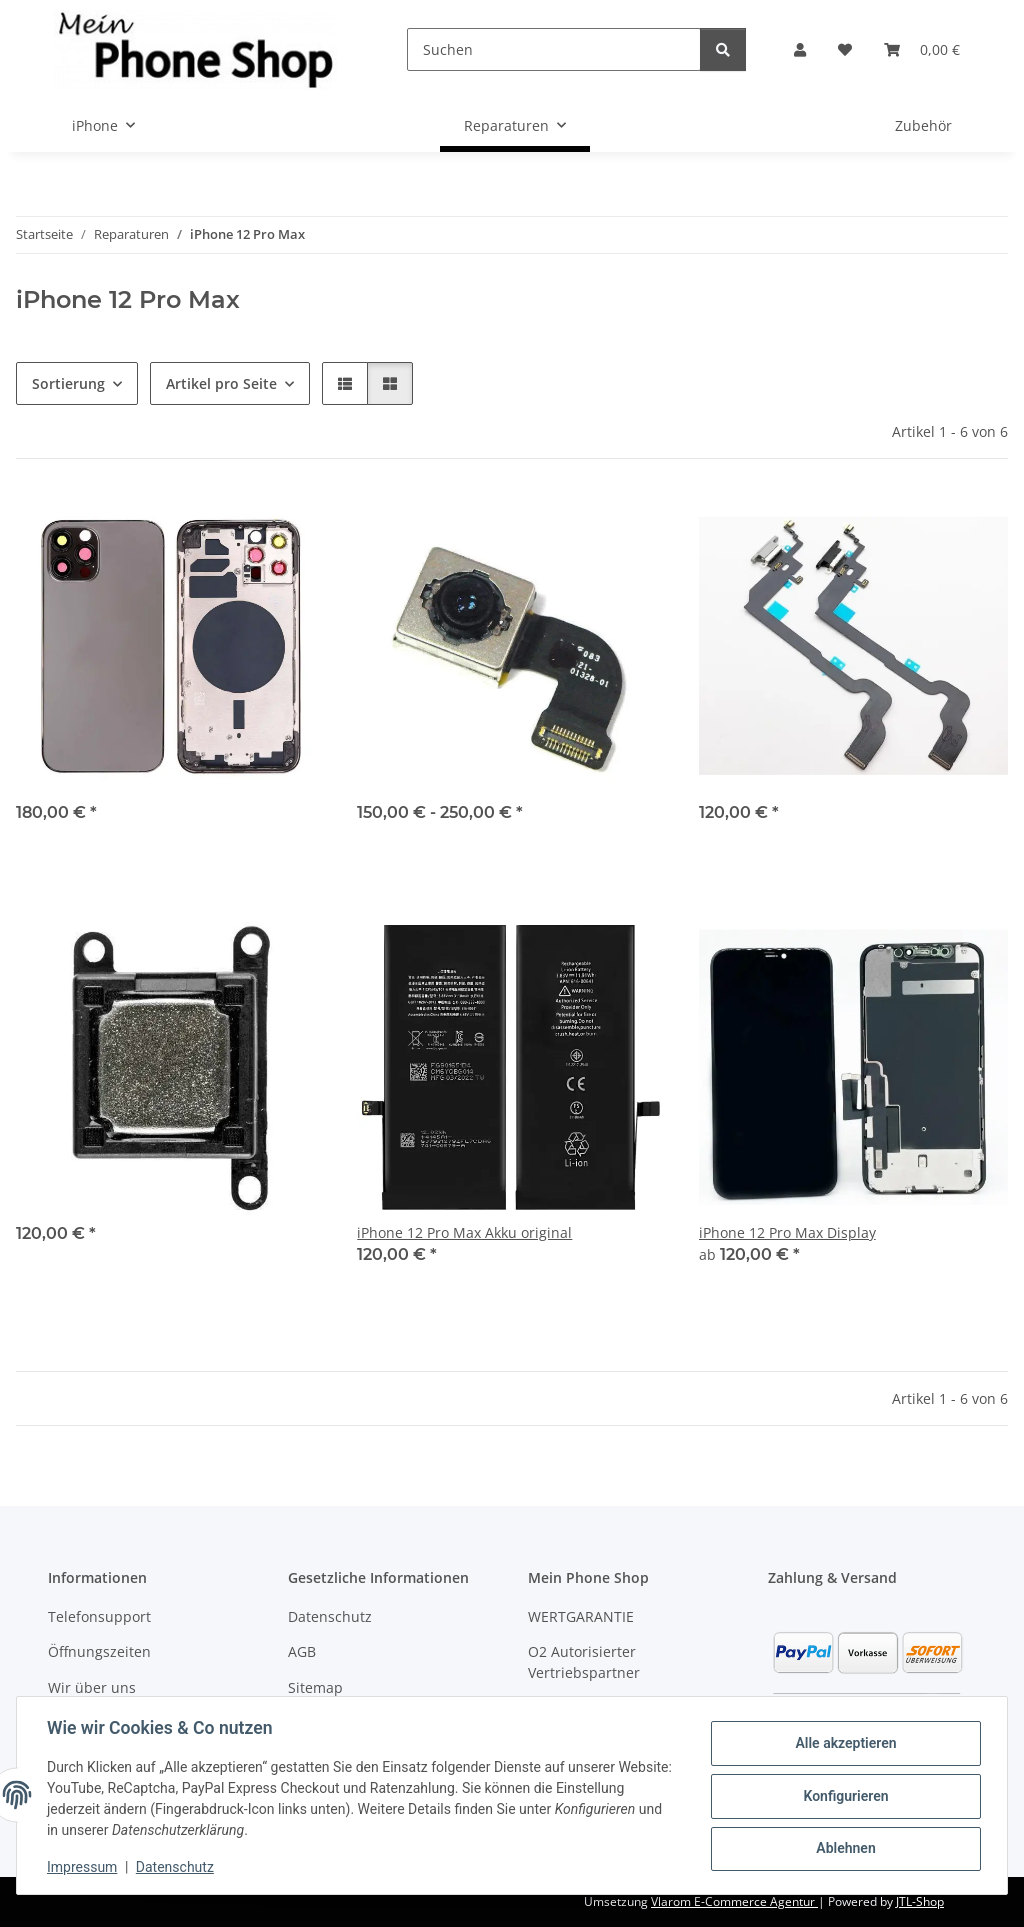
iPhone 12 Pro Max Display (787, 1232)
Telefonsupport (99, 1616)
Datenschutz (177, 1867)
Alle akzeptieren (843, 1744)
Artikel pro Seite (221, 383)
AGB (302, 1651)
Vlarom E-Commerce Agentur (734, 1901)
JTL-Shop (920, 1901)
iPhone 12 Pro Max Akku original (464, 1232)
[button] (800, 49)
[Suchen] (554, 49)
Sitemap (315, 1687)
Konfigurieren (843, 1796)
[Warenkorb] (922, 49)
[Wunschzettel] (845, 49)
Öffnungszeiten (99, 1651)
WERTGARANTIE (581, 1616)
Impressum (84, 1867)
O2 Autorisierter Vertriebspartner (584, 1662)
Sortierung (68, 383)
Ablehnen (843, 1848)
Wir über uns (92, 1687)
